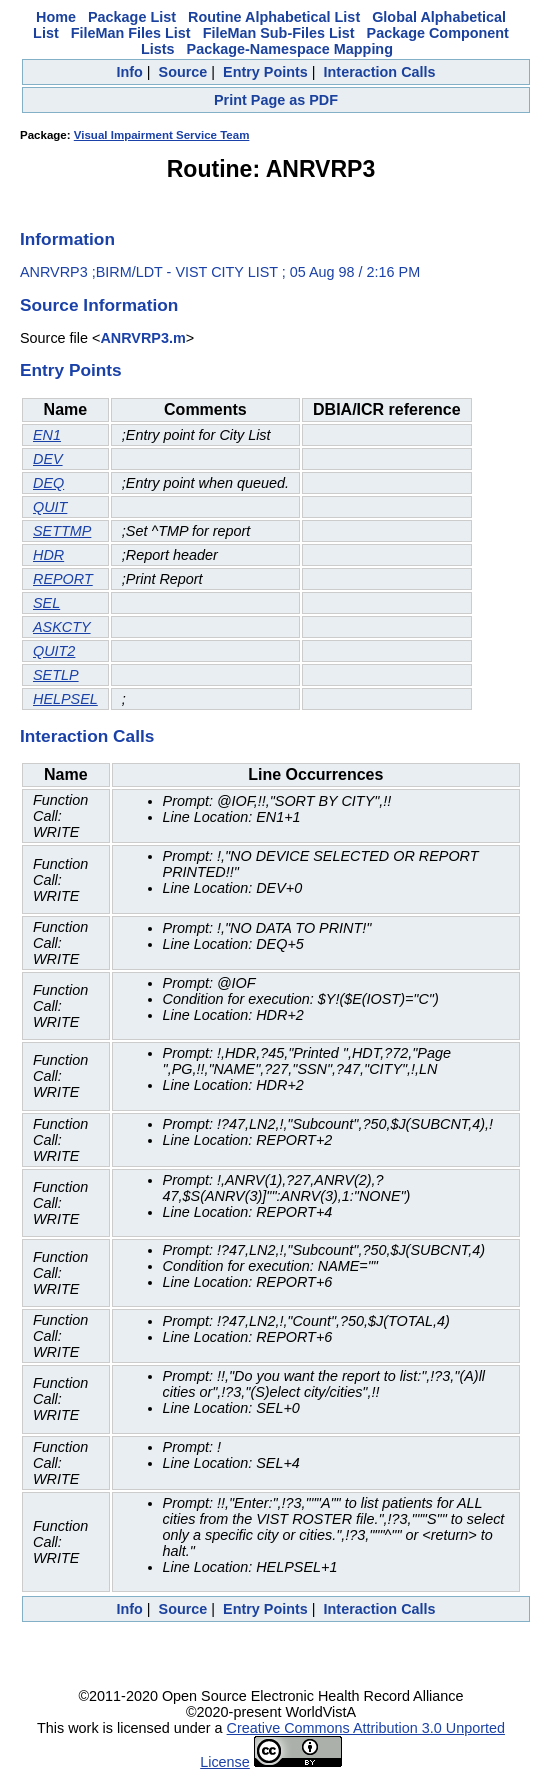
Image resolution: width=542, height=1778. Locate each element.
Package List (132, 17)
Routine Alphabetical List (274, 17)
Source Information (99, 305)
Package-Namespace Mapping (290, 49)
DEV (48, 459)
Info (129, 72)
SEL (46, 603)
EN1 (47, 435)
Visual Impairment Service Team (162, 135)
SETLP (56, 675)
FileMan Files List (131, 33)
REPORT (63, 579)
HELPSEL (65, 699)
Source (183, 72)
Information (67, 239)
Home (56, 17)
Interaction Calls (380, 72)
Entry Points (265, 72)
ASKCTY (62, 627)
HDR (48, 555)
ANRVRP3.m (142, 338)
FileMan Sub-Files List (279, 33)
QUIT (50, 507)
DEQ (48, 483)
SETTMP (62, 531)
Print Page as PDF (276, 100)
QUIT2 (54, 651)
